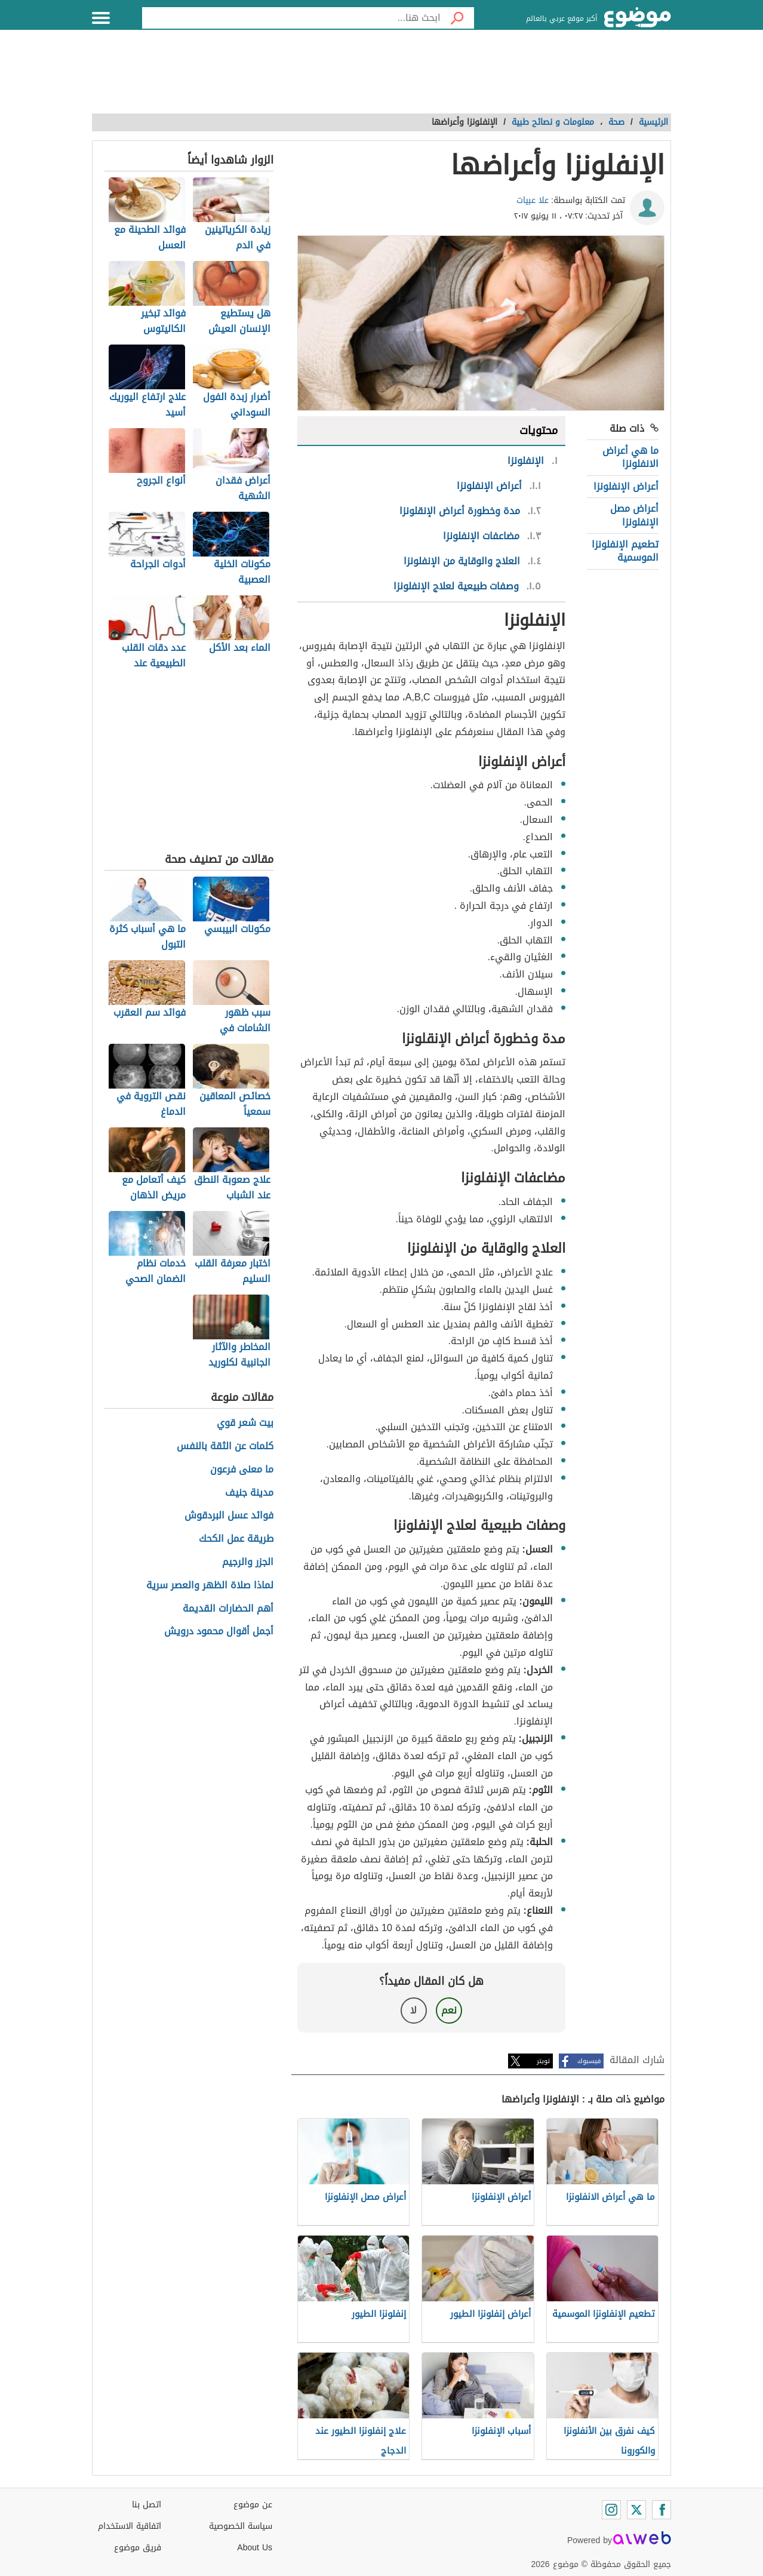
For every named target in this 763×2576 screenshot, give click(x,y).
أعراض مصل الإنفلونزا (634, 515)
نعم (449, 2010)
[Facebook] (661, 2509)
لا (413, 2010)
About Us (254, 2548)
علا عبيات (532, 200)
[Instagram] (611, 2509)
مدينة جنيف (249, 1493)
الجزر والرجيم (247, 1562)
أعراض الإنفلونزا (626, 486)
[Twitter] (636, 2509)
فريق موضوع (137, 2548)
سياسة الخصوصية (240, 2526)
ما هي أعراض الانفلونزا (630, 457)
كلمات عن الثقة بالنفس (225, 1446)
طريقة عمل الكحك (236, 1539)
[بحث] (457, 18)
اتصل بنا (146, 2505)
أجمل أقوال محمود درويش (218, 1631)
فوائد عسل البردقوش (228, 1515)
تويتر (543, 2061)
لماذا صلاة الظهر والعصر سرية (209, 1585)
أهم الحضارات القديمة (228, 1609)
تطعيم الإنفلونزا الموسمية (625, 551)
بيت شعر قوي (245, 1423)
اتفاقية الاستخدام (129, 2526)
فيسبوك (589, 2061)
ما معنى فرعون (241, 1469)
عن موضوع (252, 2505)
